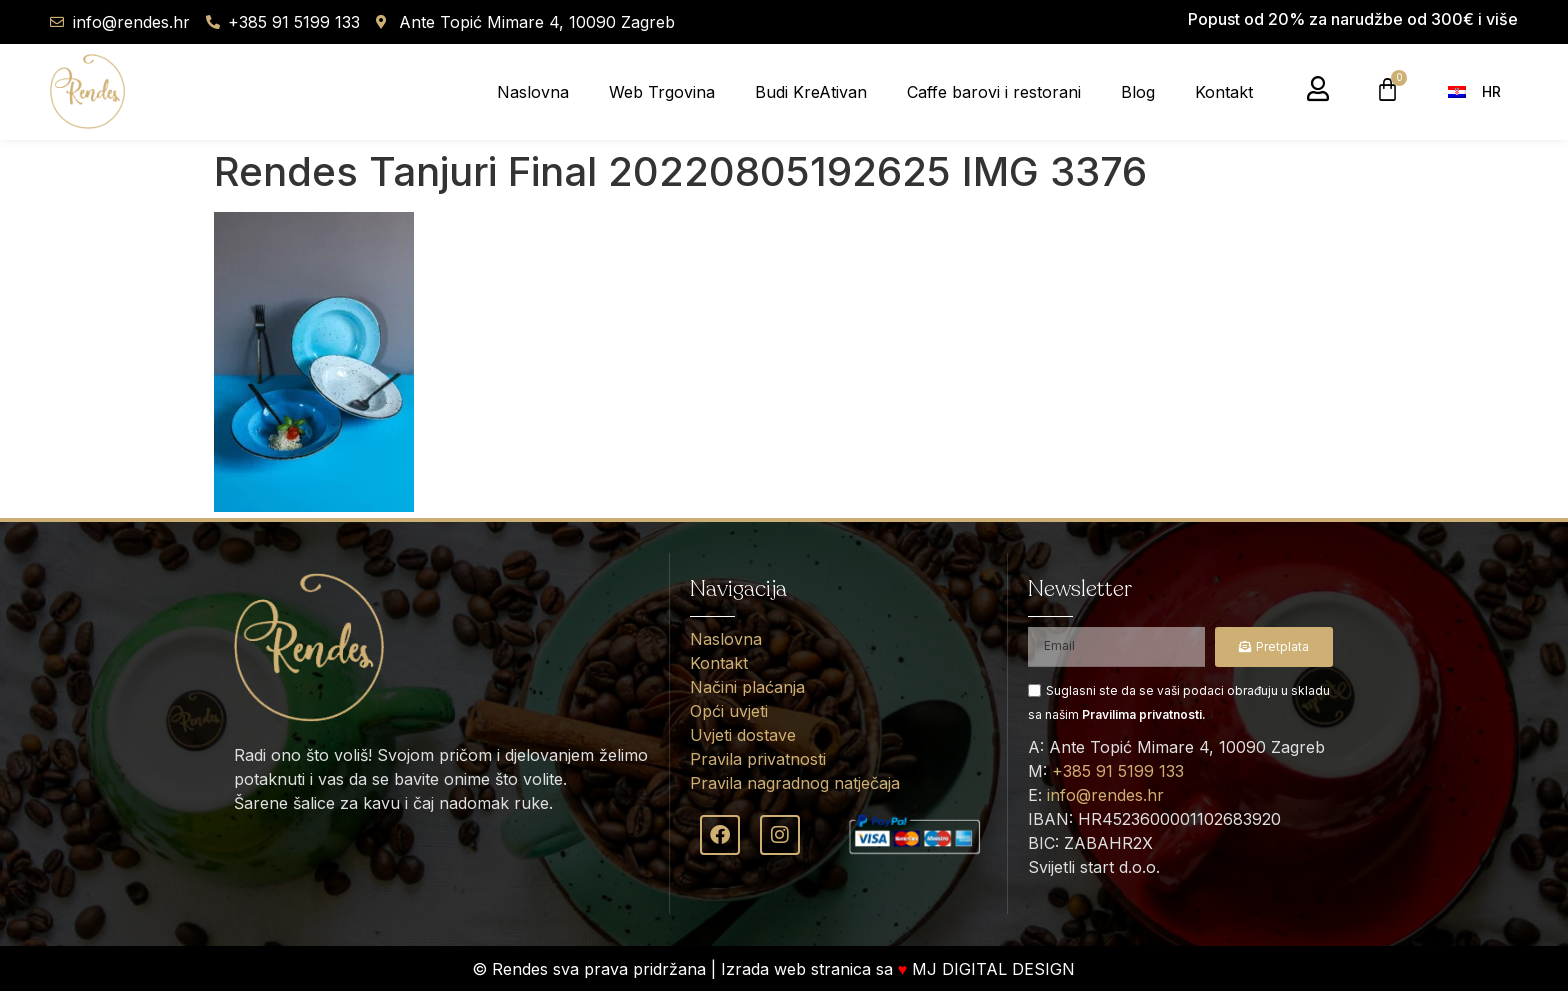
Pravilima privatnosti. (1144, 714)
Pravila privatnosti (758, 759)
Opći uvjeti (729, 711)
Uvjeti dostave (743, 735)
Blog (1138, 92)
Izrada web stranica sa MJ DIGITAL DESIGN (901, 969)
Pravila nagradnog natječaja (795, 783)
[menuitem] (1480, 91)
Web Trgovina (662, 92)
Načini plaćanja (747, 687)
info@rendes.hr (1105, 795)
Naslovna (533, 92)
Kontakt (1224, 92)
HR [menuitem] (1491, 91)
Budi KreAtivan (811, 92)
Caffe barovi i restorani (994, 92)
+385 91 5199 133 (1118, 771)
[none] (1485, 91)
